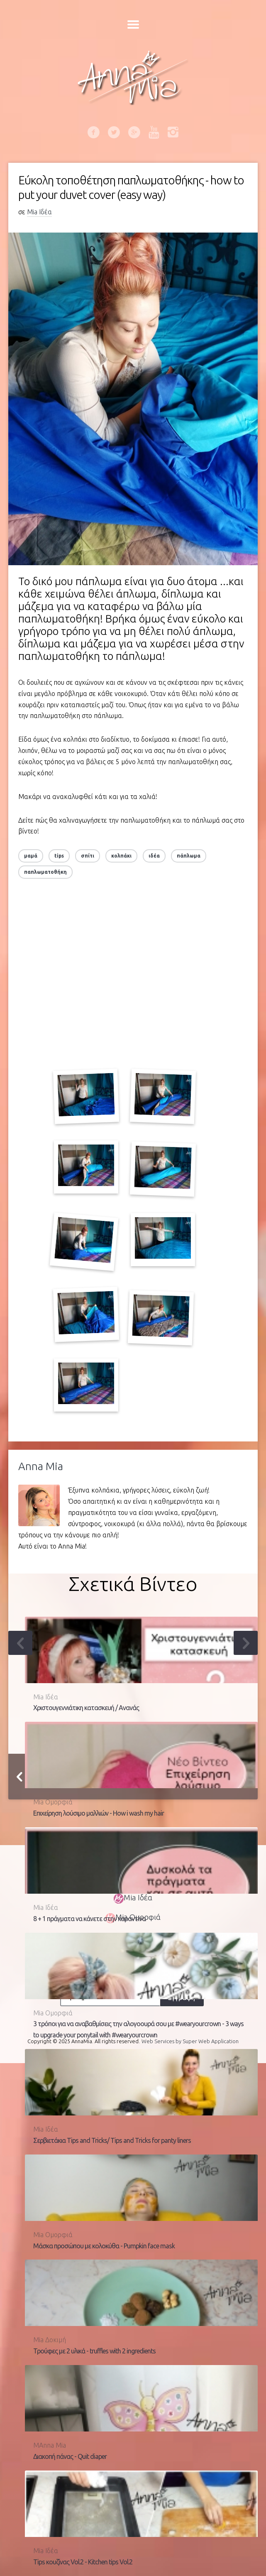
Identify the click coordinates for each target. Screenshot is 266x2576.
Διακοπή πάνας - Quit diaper (70, 2456)
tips (59, 855)
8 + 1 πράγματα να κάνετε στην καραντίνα (89, 1918)
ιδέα (154, 855)
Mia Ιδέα (39, 212)
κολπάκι (121, 855)
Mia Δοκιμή (49, 2339)
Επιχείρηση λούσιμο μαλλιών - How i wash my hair (98, 1813)
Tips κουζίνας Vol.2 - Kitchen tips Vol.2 (82, 2562)
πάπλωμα (188, 855)
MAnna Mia (49, 2445)
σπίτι (87, 855)
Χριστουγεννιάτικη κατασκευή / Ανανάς (86, 1707)
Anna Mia (40, 1466)
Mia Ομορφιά (53, 1802)
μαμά (30, 855)
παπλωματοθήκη (45, 872)
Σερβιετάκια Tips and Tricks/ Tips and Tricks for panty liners (112, 2140)
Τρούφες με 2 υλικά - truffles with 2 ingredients (94, 2351)
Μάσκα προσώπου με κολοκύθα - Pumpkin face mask (104, 2246)
